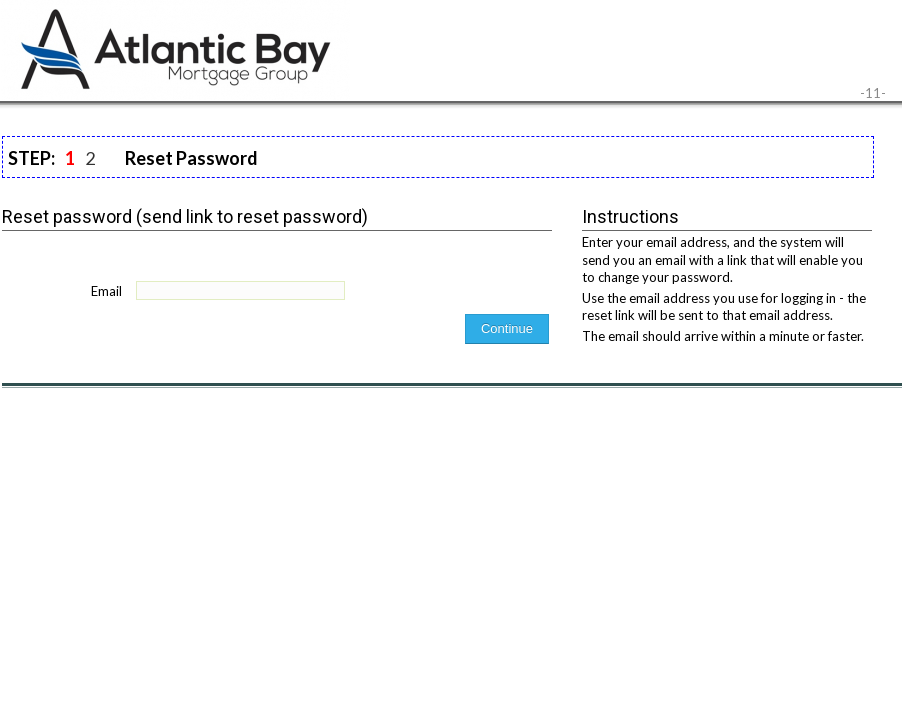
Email (106, 291)
